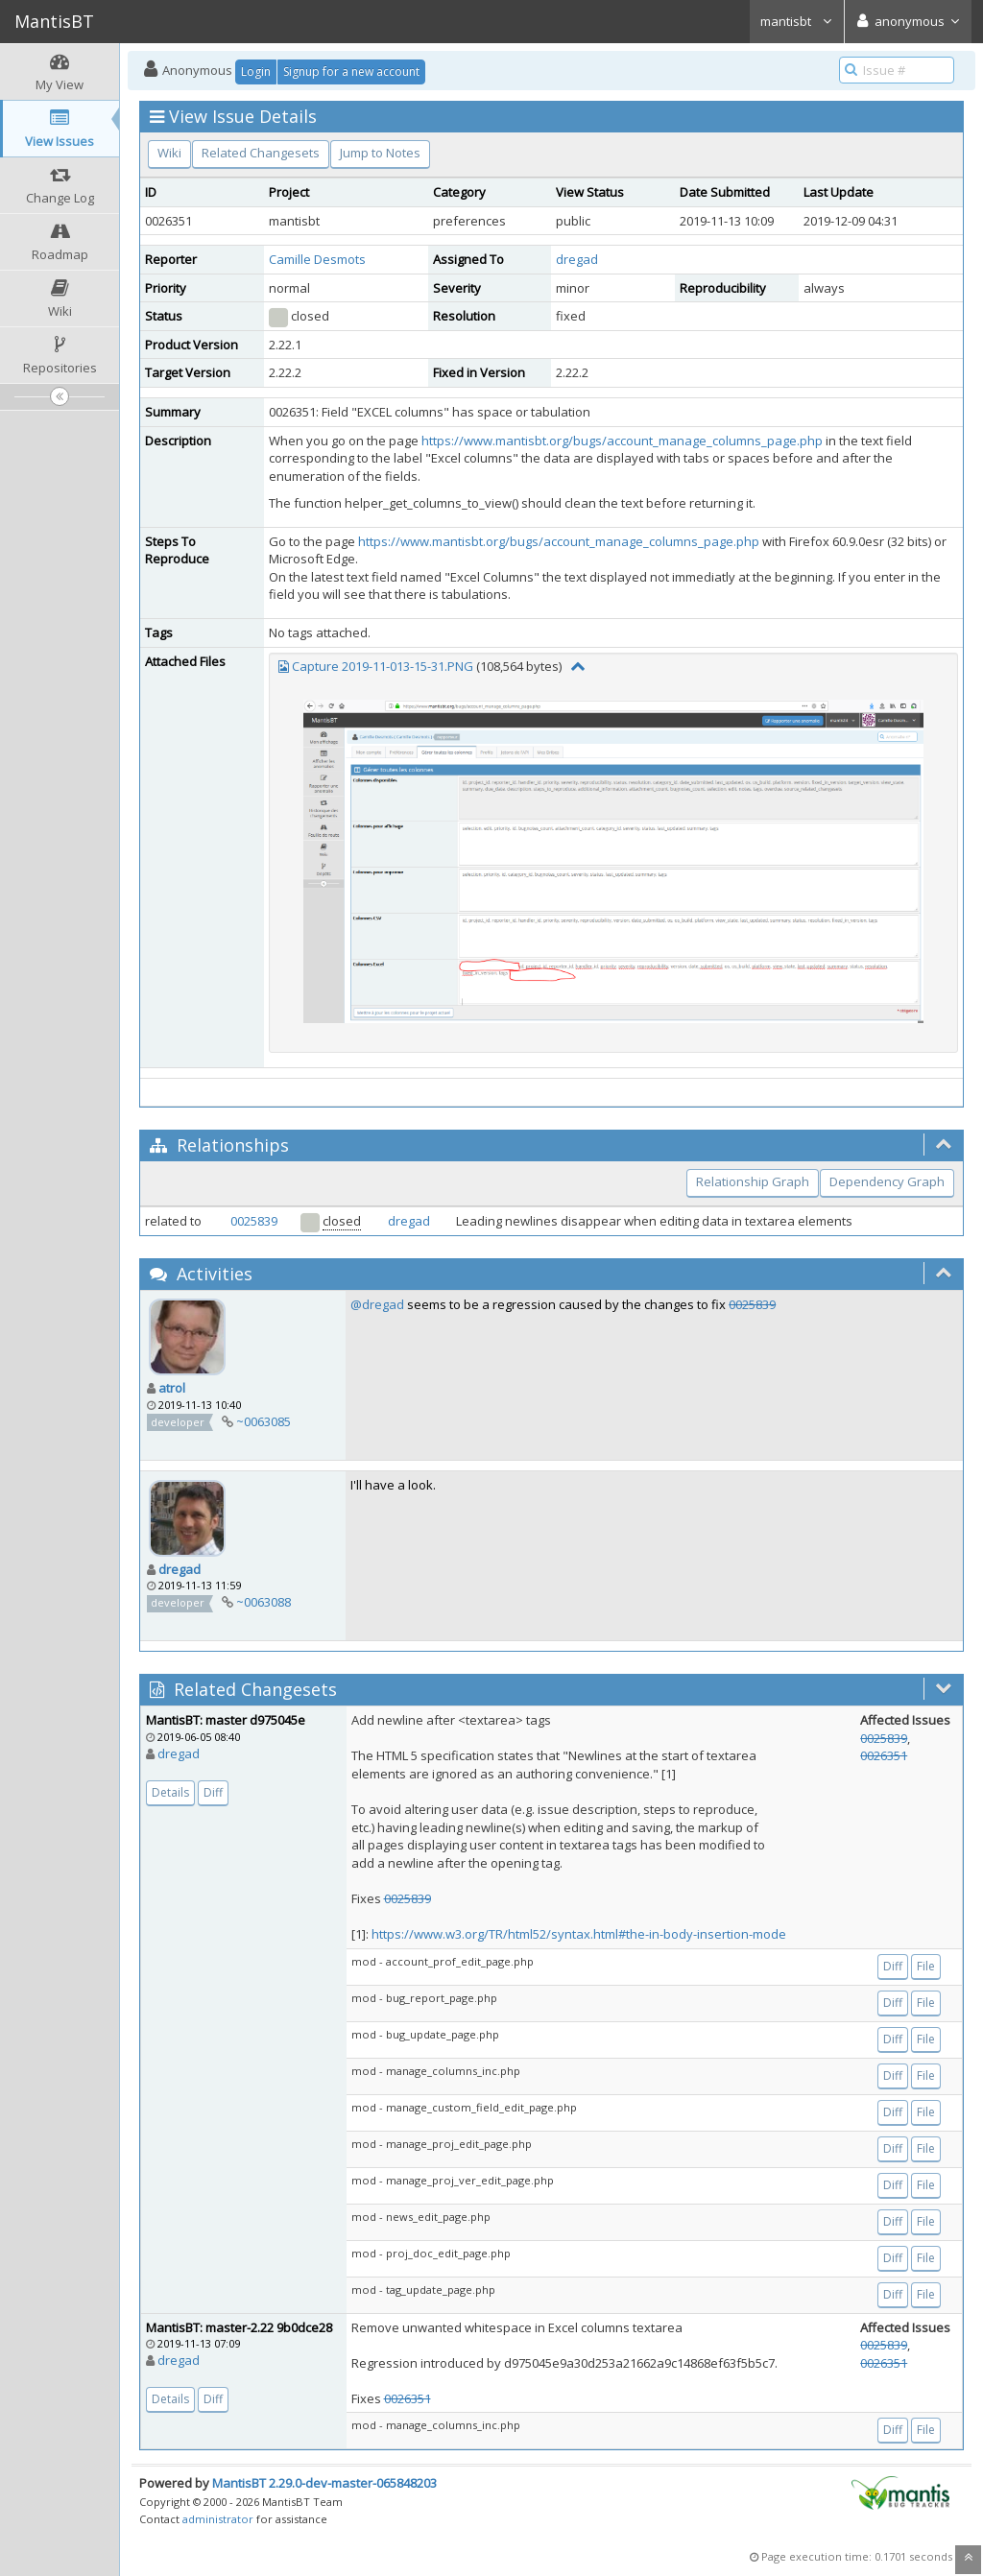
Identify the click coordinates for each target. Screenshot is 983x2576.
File (926, 1966)
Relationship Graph (752, 1181)
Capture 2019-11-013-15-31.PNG (382, 666)
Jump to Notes (380, 152)
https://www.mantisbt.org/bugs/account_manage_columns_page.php (622, 440)
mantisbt (796, 21)
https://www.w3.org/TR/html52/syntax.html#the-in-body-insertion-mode (579, 1934)
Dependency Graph (887, 1181)
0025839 (253, 1220)
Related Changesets (261, 152)
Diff (213, 1792)
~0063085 (263, 1421)
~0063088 (263, 1601)
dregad (577, 259)
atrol (171, 1387)
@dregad (377, 1304)
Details (170, 1792)
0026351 (883, 1755)
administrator (217, 2519)
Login (256, 71)
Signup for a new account (351, 71)
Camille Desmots (317, 259)
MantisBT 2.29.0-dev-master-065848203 (324, 2483)
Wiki (169, 152)
